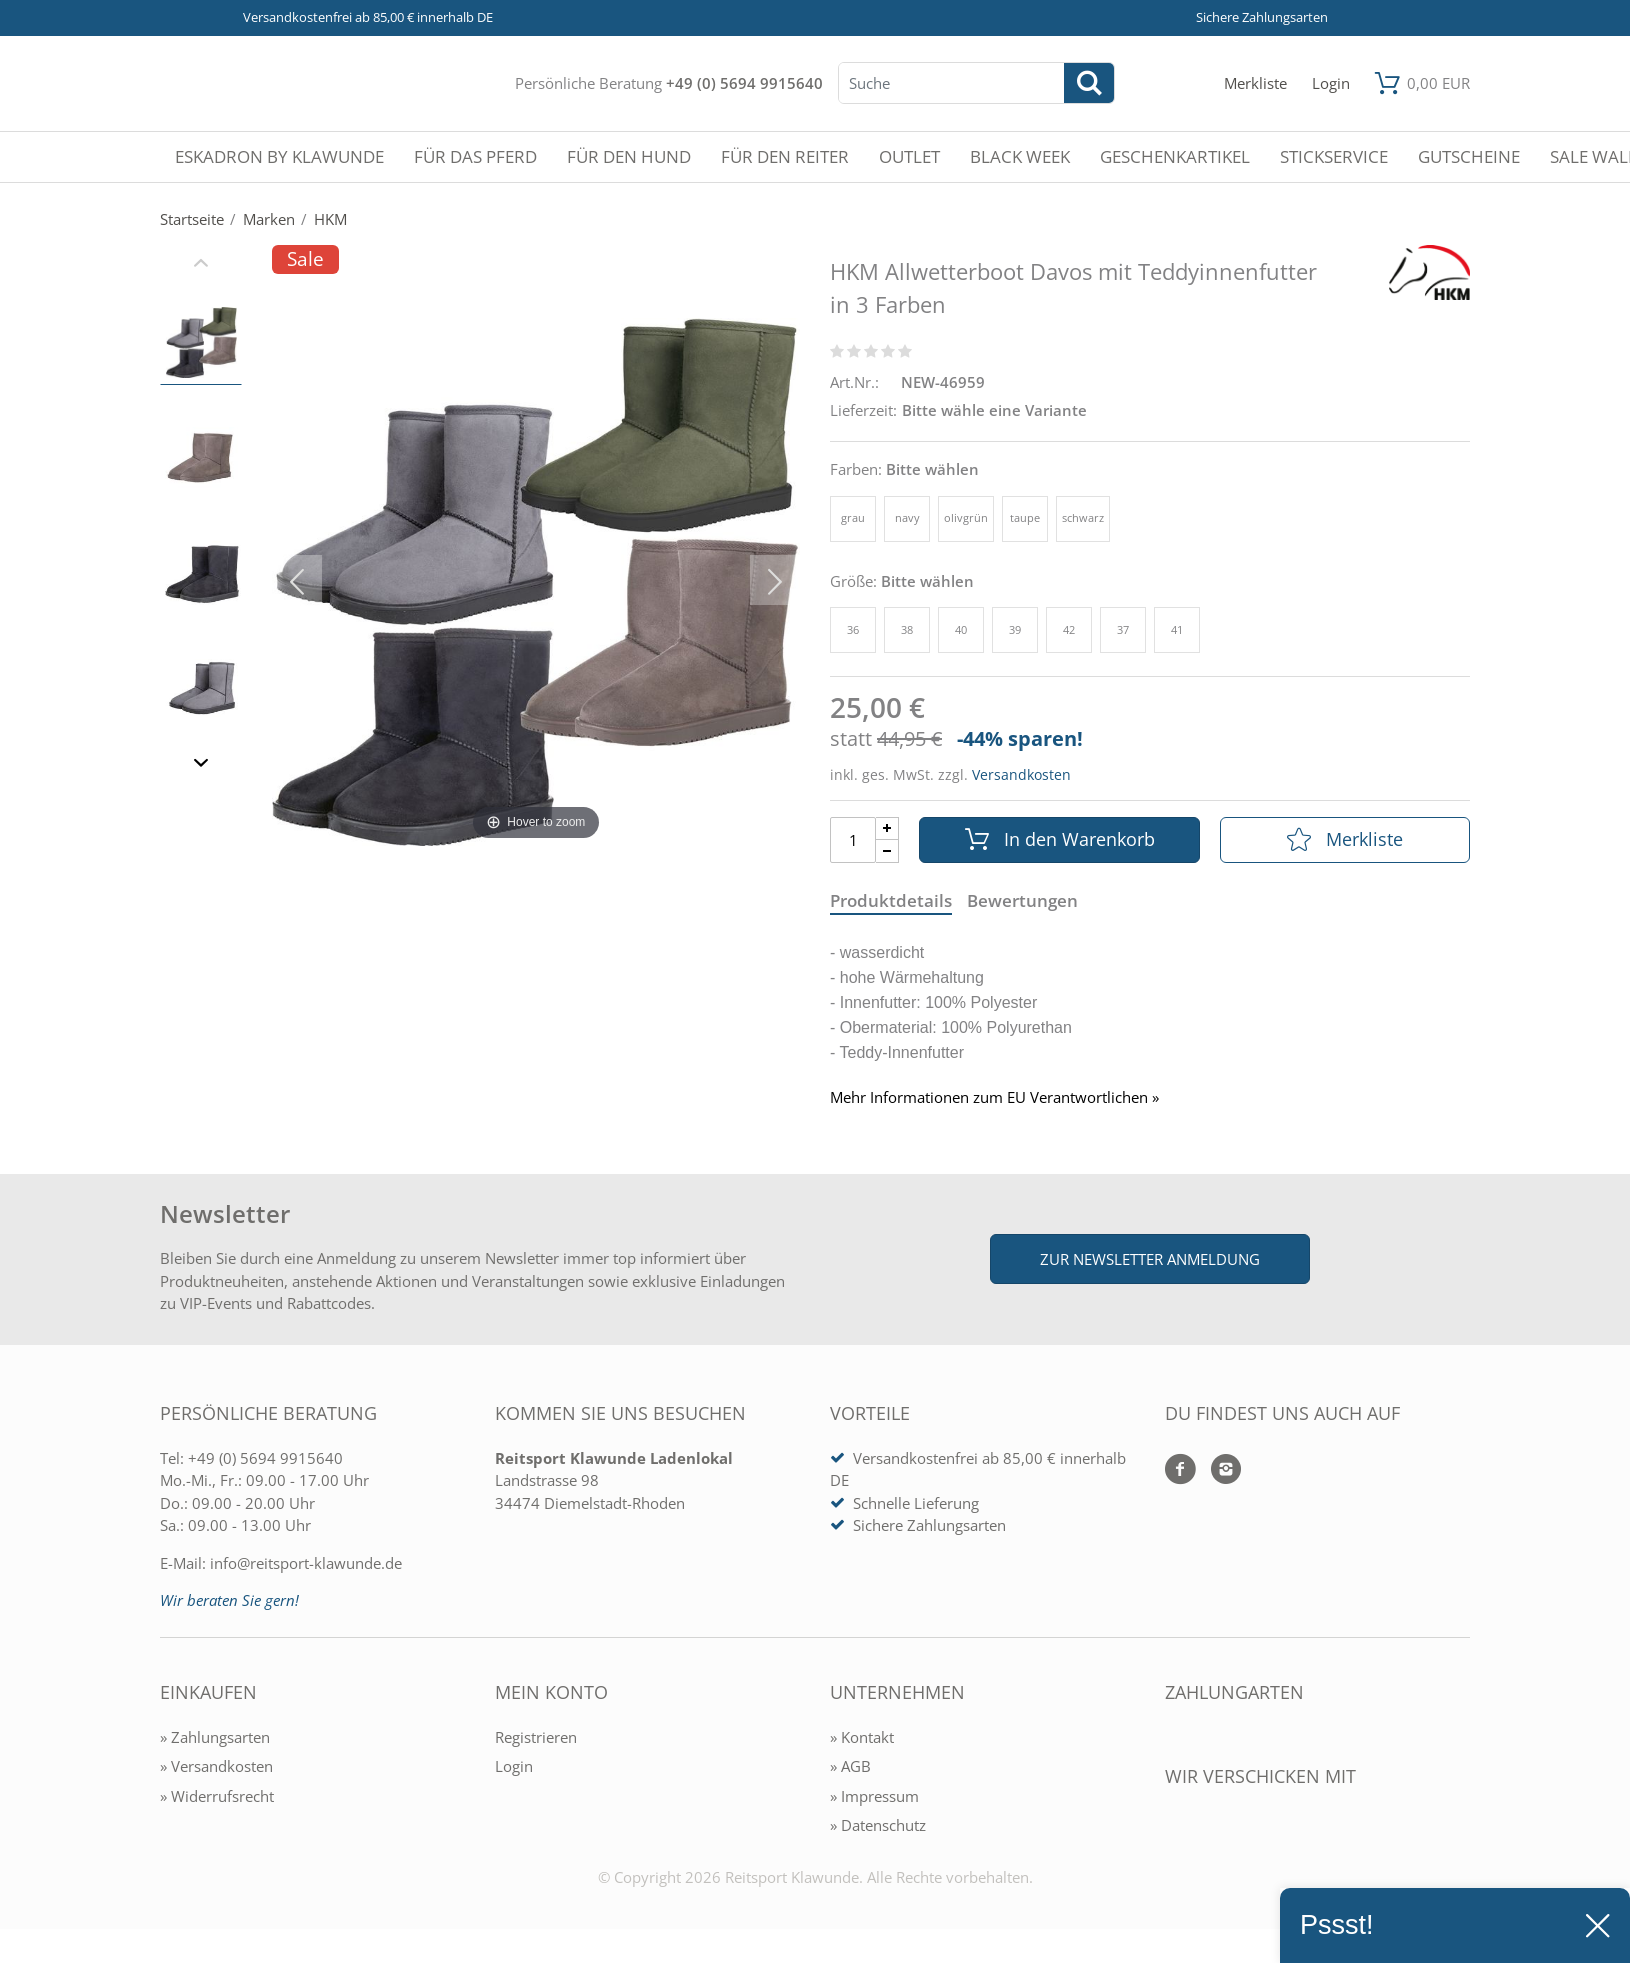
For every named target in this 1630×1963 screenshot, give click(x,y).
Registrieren (536, 1737)
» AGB (850, 1766)
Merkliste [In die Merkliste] (1345, 839)
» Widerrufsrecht (217, 1796)
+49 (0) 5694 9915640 (744, 83)
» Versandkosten (216, 1766)
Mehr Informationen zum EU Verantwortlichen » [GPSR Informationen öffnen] (994, 1097)
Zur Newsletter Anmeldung (1150, 1259)
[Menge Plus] (887, 828)
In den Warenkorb (1060, 839)
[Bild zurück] (297, 580)
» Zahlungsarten (215, 1737)
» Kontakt (862, 1737)
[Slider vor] (201, 765)
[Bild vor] (775, 580)
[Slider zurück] (201, 265)
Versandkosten (1021, 774)
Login (514, 1766)
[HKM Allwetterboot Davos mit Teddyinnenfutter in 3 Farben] (536, 580)
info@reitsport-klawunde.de (306, 1563)
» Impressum (874, 1796)
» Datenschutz (878, 1825)
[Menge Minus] (887, 851)
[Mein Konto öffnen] (1331, 83)
